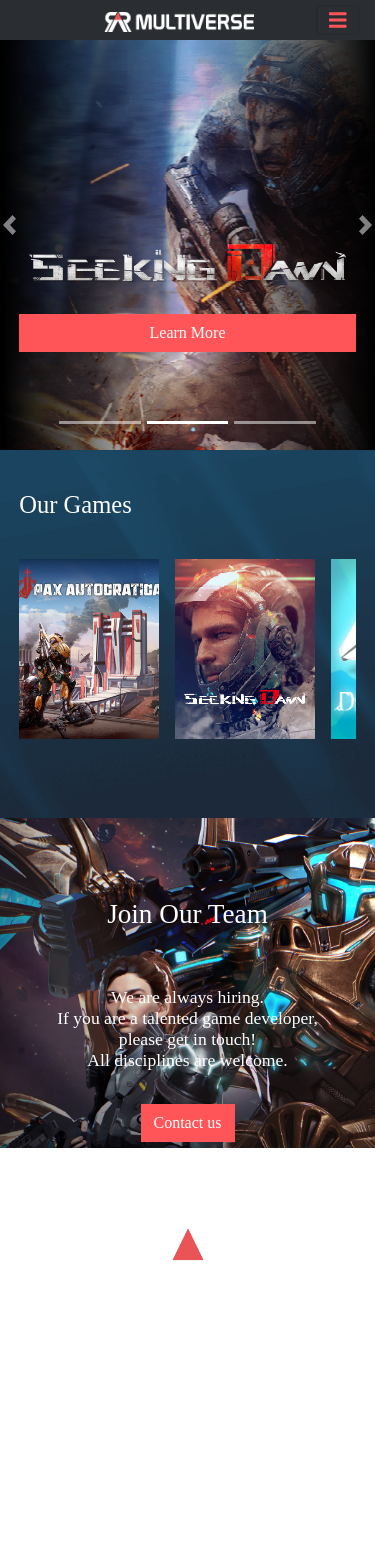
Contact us (188, 1122)
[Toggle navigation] (338, 20)
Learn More (188, 332)
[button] (9, 225)
